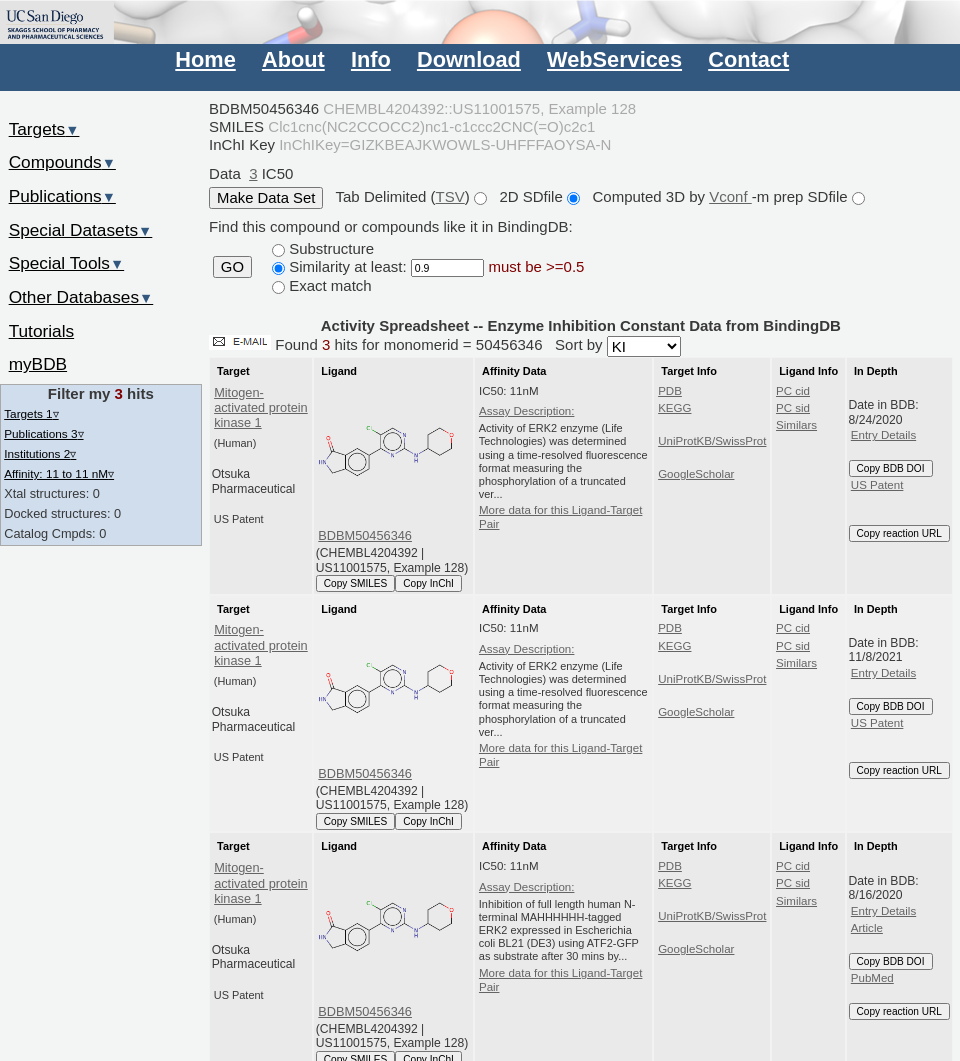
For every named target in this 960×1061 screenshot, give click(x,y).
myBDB (38, 364)
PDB (670, 391)
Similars (796, 425)
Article (867, 928)
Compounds (62, 162)
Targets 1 (31, 413)
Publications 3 (43, 433)
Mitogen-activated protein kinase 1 (261, 408)
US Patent (877, 485)
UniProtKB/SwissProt (712, 441)
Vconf (730, 196)
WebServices (614, 59)
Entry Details (883, 435)
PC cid (793, 391)
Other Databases (81, 297)
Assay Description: (527, 411)
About (293, 59)
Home (205, 59)
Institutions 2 (40, 453)
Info (371, 59)
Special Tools (67, 263)
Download (469, 59)
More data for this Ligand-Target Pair (560, 517)
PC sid (793, 408)
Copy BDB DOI (891, 468)
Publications (62, 196)
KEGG (674, 408)
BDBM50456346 (365, 535)
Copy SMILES (356, 583)
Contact (748, 59)
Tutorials (42, 331)
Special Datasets (81, 230)
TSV (450, 196)
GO (232, 267)
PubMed (872, 978)
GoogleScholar (696, 474)
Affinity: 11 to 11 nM (59, 473)
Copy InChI (428, 583)
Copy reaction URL (899, 533)
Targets (44, 129)
